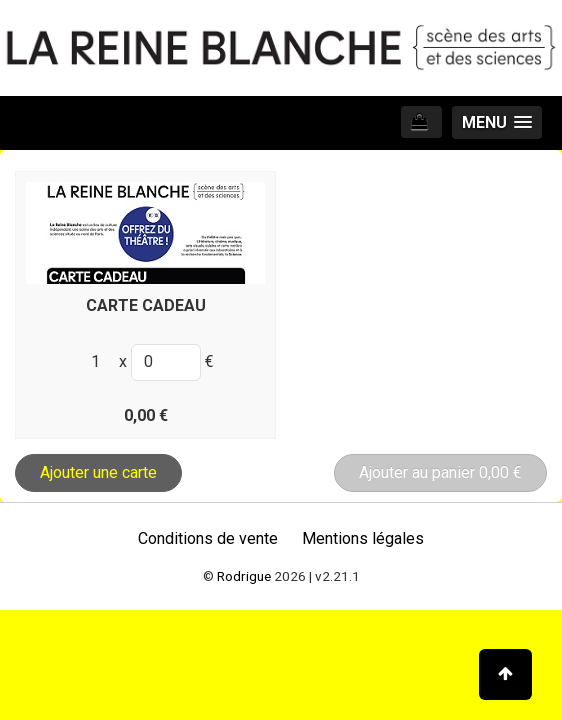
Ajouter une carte (98, 472)
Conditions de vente (208, 538)
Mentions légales (363, 538)
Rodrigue (244, 576)
